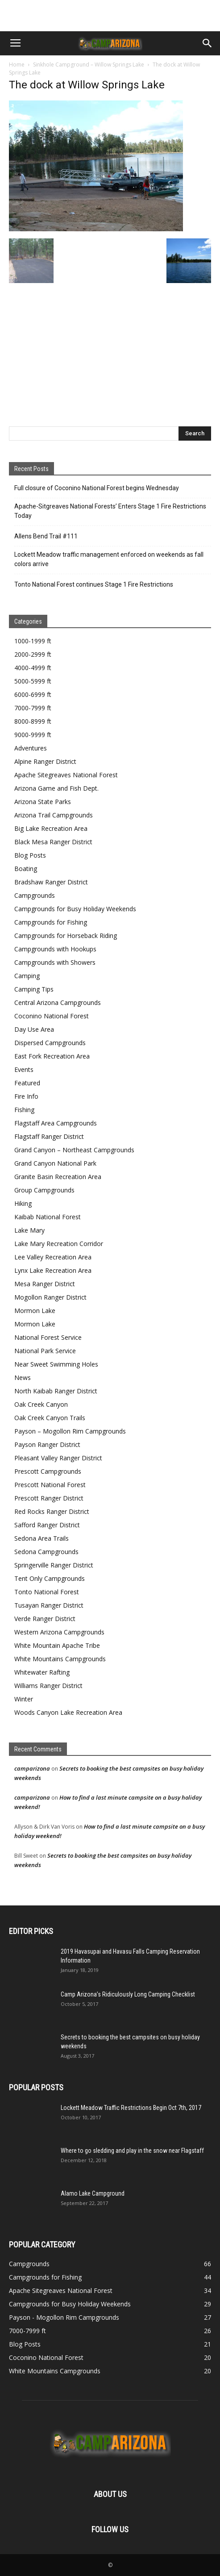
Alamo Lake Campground (93, 2193)
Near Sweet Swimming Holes (56, 1364)
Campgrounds (34, 895)
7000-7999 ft (32, 708)
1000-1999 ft (32, 641)
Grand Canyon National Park (55, 1163)
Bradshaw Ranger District (51, 882)
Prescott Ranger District (48, 1498)
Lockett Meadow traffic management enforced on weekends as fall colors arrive (108, 559)
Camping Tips (34, 989)
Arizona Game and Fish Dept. (56, 788)
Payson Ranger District (47, 1444)
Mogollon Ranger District (50, 1297)
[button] (207, 43)
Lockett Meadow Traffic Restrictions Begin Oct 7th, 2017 (131, 2107)
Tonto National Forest (46, 1592)
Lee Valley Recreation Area (52, 1257)
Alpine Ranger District (45, 761)
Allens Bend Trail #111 (46, 536)
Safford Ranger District (47, 1525)
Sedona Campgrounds (46, 1551)
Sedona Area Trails (41, 1538)
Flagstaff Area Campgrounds (55, 1123)
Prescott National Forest (50, 1484)
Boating (25, 868)
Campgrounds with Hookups (55, 949)
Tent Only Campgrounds (49, 1578)
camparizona (32, 1768)
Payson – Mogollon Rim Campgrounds (70, 1431)
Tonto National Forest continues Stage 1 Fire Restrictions (93, 584)
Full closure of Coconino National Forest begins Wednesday (96, 488)
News (22, 1377)
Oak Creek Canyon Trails (49, 1417)
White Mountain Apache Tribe (57, 1645)
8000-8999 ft (32, 721)
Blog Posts (30, 855)
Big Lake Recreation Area (50, 828)
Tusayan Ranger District (48, 1605)
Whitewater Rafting (42, 1672)
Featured (27, 1083)
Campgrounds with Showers (54, 962)
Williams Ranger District (48, 1685)
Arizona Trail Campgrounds (53, 815)
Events (23, 1069)
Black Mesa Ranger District (53, 842)
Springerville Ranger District (53, 1565)
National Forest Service (48, 1337)
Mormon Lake (34, 1310)
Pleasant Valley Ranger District (58, 1458)
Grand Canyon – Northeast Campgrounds (74, 1150)
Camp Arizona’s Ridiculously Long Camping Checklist (128, 1994)
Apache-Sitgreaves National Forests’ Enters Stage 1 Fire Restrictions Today (110, 511)
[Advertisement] (110, 15)
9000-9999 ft (32, 734)
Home (17, 64)
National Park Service (45, 1350)
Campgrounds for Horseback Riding (65, 935)
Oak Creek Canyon (41, 1404)
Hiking (23, 1203)
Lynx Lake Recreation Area (52, 1270)
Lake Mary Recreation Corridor (58, 1243)
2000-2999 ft (32, 654)
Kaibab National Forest (47, 1217)
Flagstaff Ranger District (49, 1136)
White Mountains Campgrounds (60, 1659)
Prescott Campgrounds (47, 1471)
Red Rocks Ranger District (51, 1511)
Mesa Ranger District (44, 1284)
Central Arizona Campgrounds (57, 1002)
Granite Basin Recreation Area (57, 1176)
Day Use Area (34, 1029)
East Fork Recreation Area (52, 1056)
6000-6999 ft (32, 694)
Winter (23, 1699)
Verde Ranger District (44, 1618)
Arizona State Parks (42, 801)
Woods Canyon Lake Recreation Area (68, 1712)
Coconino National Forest (51, 1016)
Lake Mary (29, 1230)
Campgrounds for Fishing (50, 922)
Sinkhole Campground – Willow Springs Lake (88, 64)
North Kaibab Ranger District (55, 1391)
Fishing (24, 1109)
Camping (27, 975)
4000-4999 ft (32, 667)
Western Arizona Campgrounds (59, 1632)
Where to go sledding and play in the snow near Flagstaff (132, 2150)
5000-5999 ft (32, 681)
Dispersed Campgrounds (50, 1042)
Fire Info (26, 1096)
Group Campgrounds (44, 1190)
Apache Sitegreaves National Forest (66, 775)
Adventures (30, 748)
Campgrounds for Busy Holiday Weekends (75, 909)
